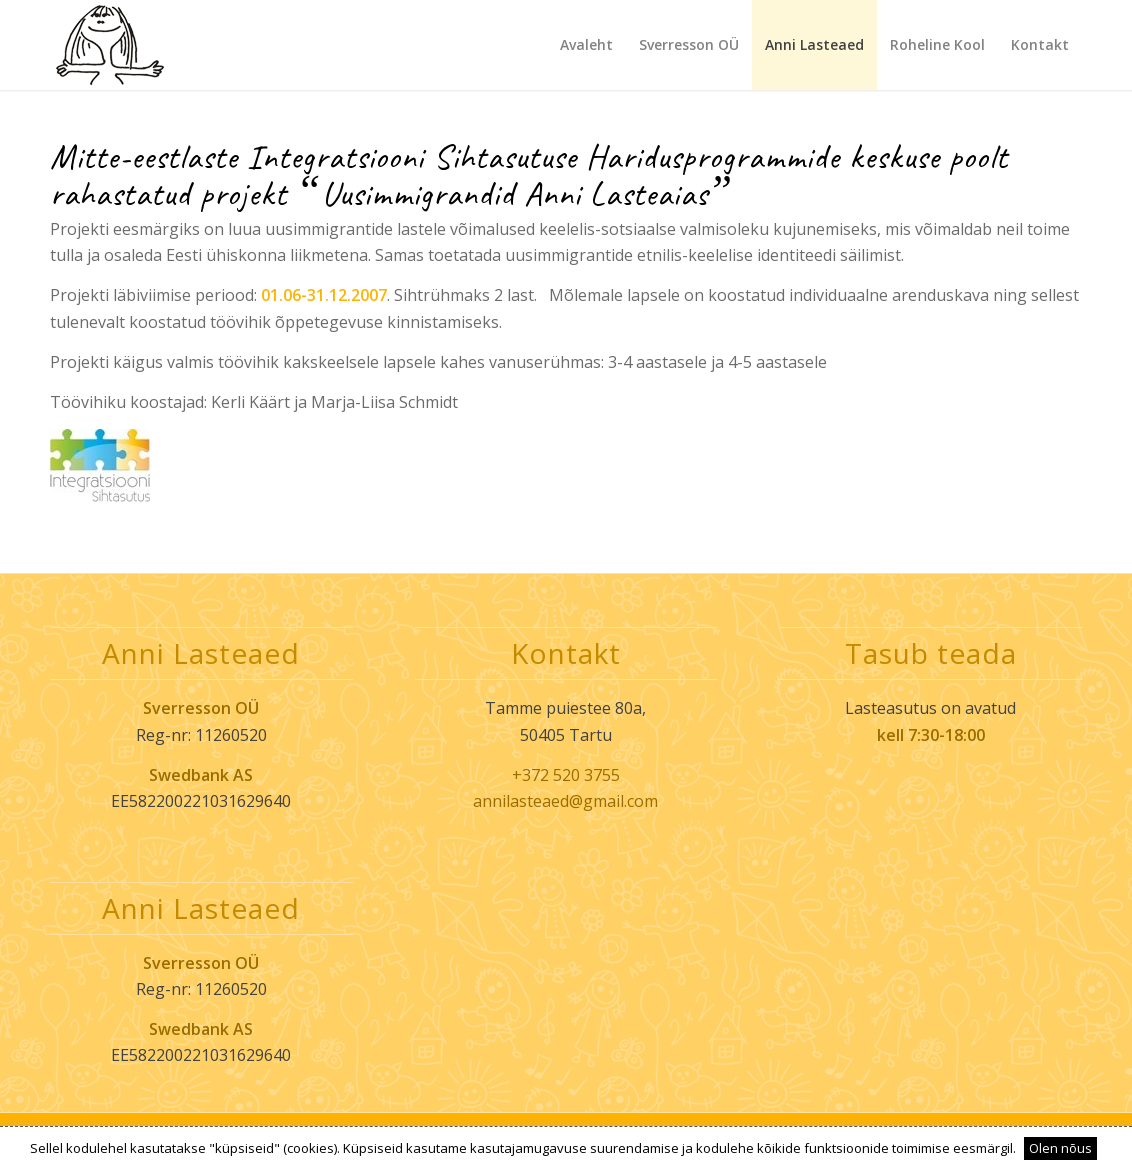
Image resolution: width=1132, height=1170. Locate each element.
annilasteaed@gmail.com (565, 801)
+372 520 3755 (566, 775)
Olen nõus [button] (1060, 1148)
